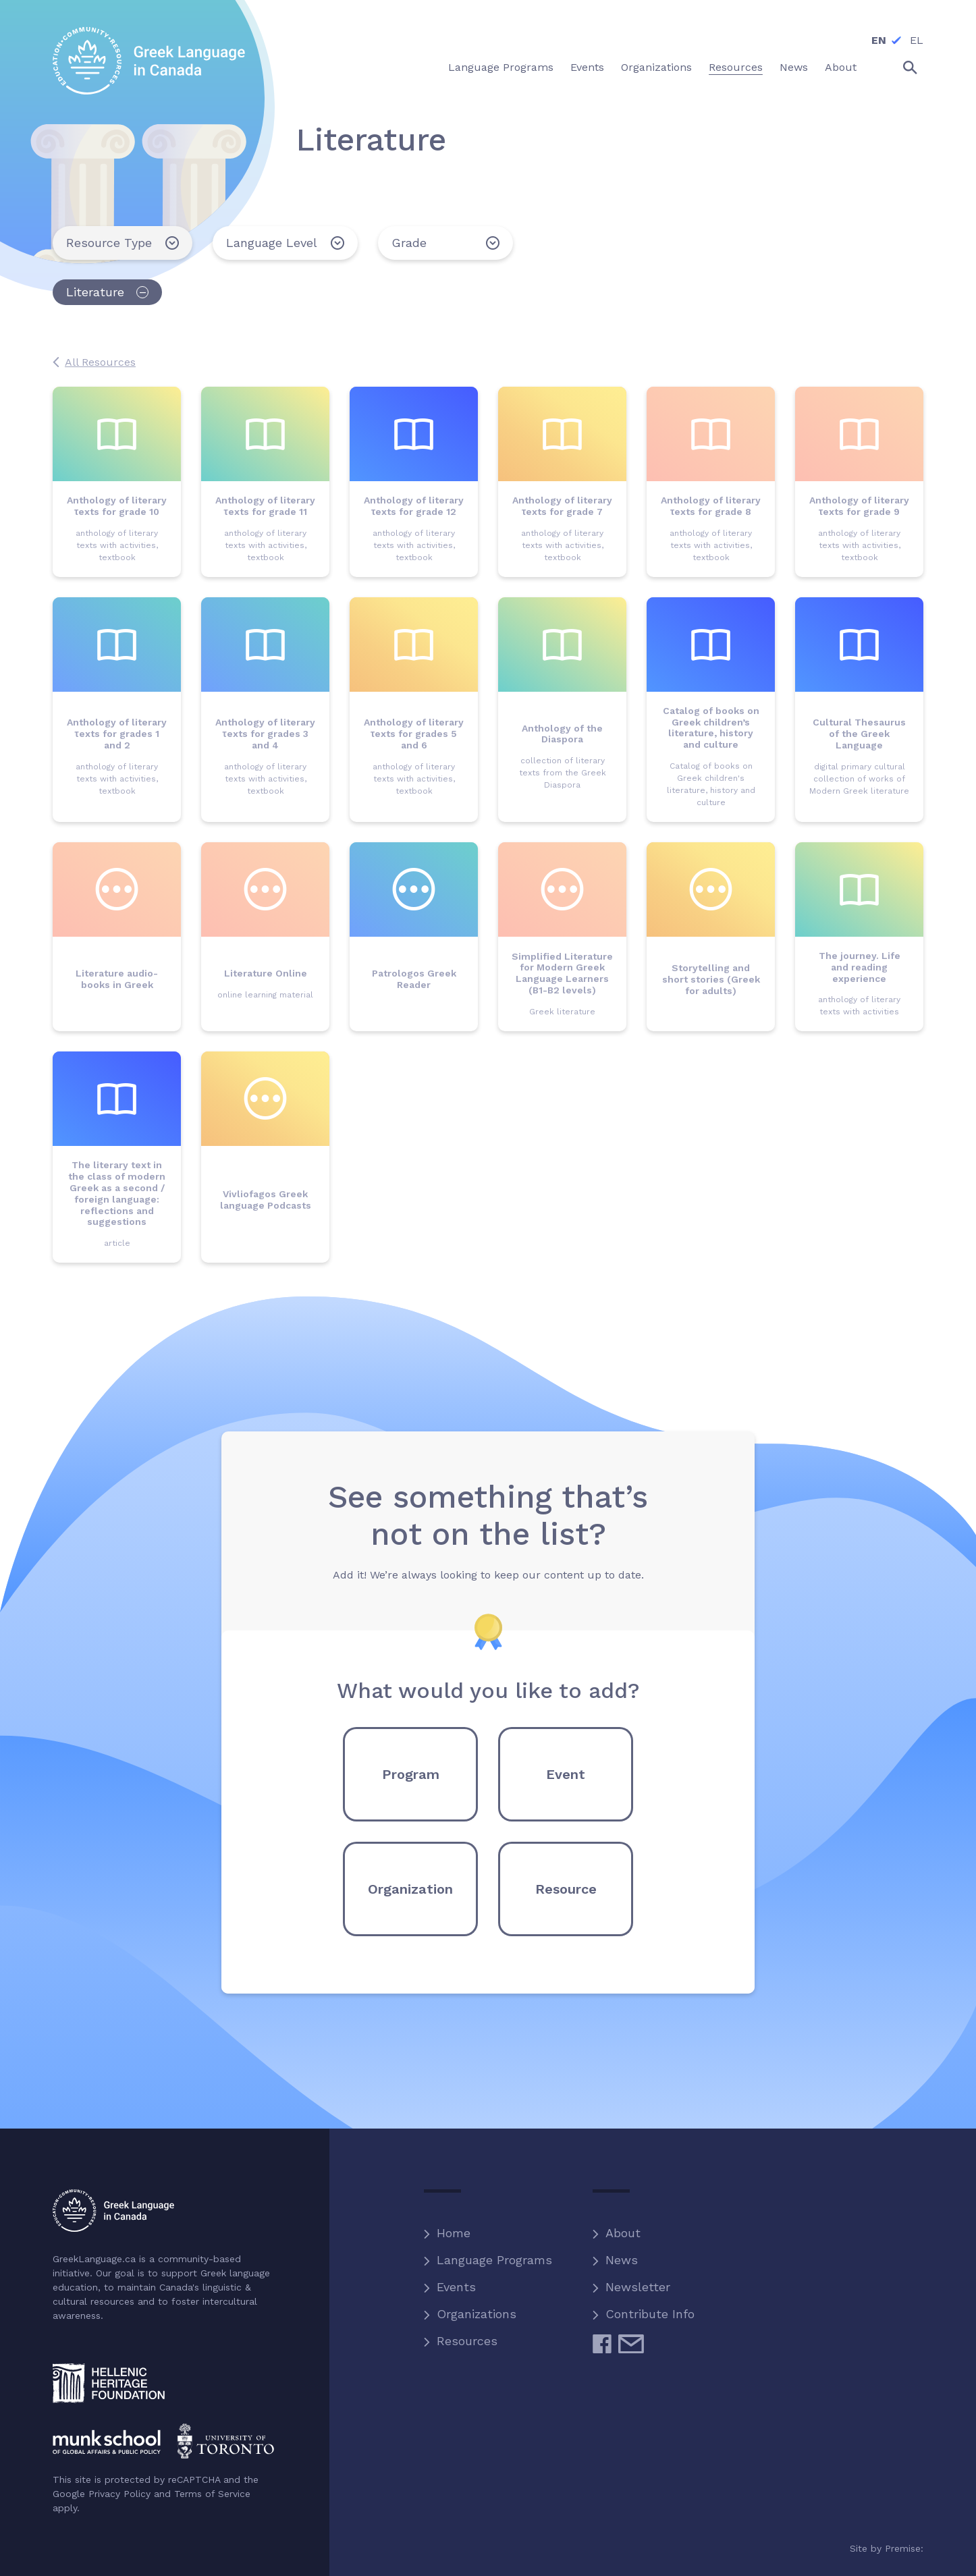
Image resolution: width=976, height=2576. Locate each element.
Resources (467, 2341)
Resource (566, 1889)
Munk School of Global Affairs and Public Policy (164, 2441)
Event (565, 1774)
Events (456, 2287)
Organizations (476, 2314)
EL (916, 40)
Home (453, 2233)
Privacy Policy (119, 2493)
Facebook (602, 2349)
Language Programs (494, 2260)
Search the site (898, 67)
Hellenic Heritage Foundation (109, 2383)
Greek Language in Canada (149, 60)
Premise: (904, 2548)
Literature (95, 292)
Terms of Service (212, 2493)
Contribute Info (650, 2314)
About (623, 2233)
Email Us (631, 2349)
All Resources (100, 362)
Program (410, 1774)
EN (878, 40)
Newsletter (637, 2287)
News (621, 2260)
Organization (410, 1889)
